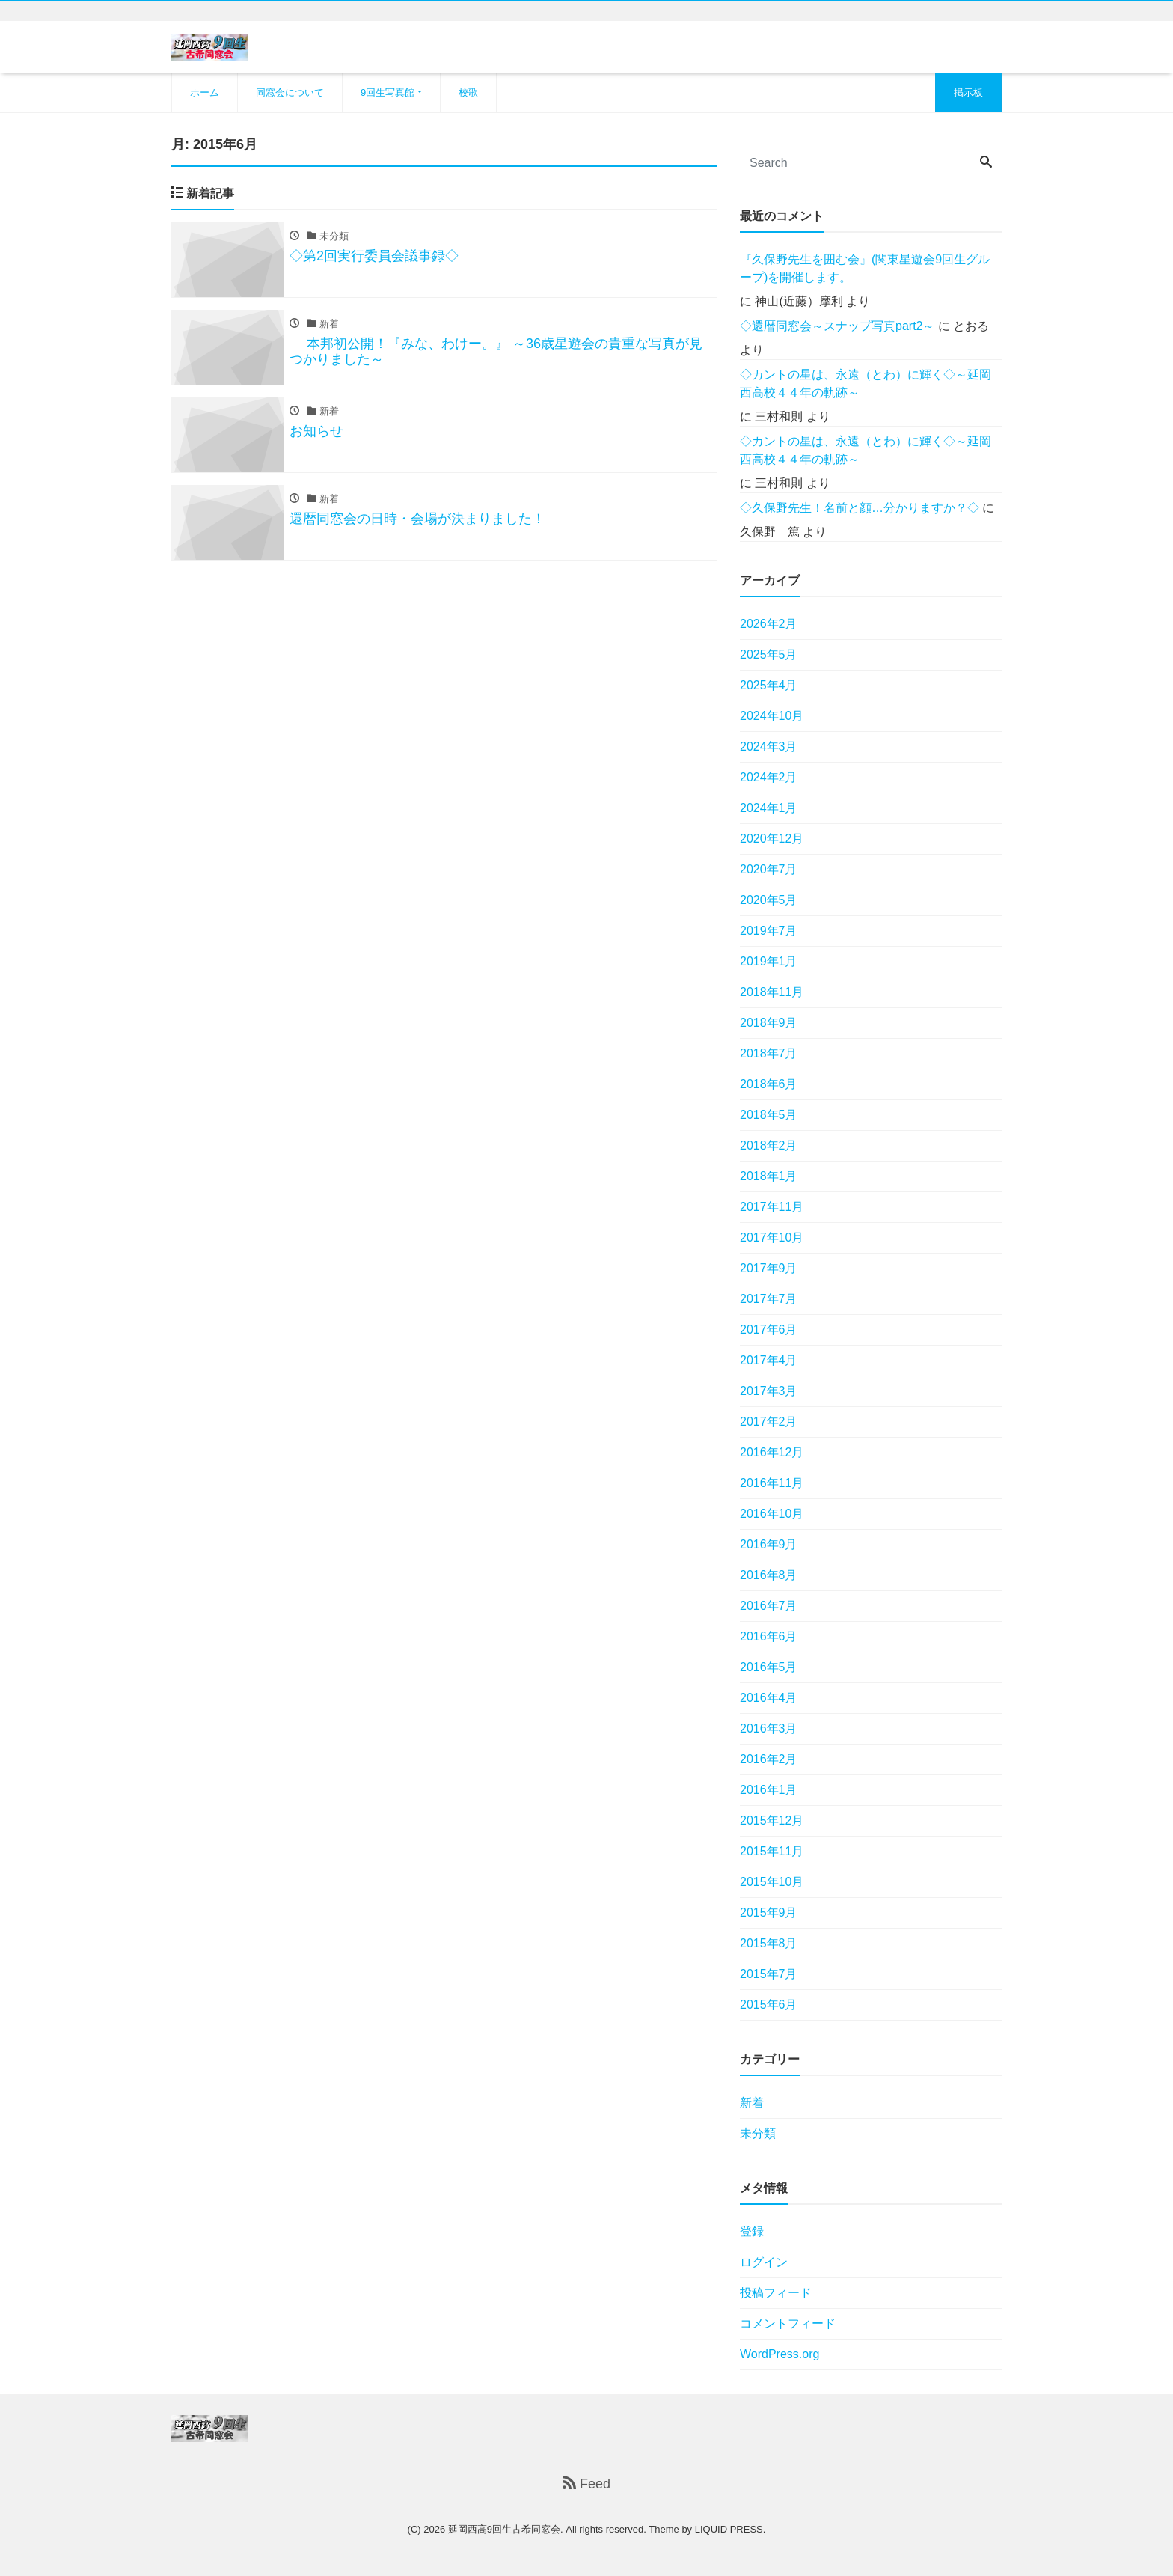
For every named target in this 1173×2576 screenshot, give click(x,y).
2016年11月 (771, 1483)
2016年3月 (768, 1728)
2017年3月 (768, 1391)
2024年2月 (768, 777)
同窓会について (290, 92)
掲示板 (968, 92)
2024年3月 (768, 746)
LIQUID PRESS (729, 2529)
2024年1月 (768, 808)
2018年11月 (771, 992)
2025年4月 (768, 685)
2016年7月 (768, 1605)
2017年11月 (771, 1206)
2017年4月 (768, 1360)
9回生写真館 (387, 92)
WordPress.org (779, 2354)
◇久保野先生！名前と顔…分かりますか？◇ (859, 507)
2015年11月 (771, 1851)
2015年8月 (768, 1943)
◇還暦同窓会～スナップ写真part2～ (837, 326)
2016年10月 (771, 1513)
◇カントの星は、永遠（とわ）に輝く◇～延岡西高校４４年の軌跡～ (865, 383)
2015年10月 (771, 1881)
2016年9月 (768, 1544)
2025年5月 (768, 654)
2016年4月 (768, 1697)
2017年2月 (768, 1421)
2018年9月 (768, 1022)
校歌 (468, 92)
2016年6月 (768, 1636)
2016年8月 (768, 1575)
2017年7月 (768, 1298)
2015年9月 (768, 1912)
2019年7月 (768, 930)
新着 (752, 2102)
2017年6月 (768, 1329)
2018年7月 (768, 1053)
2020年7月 (768, 869)
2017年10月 (771, 1237)
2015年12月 (771, 1820)
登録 (752, 2231)
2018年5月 (768, 1114)
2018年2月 (768, 1145)
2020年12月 (771, 838)
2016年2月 (768, 1759)
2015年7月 (768, 1974)
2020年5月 (768, 900)
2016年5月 (768, 1667)
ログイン (764, 2262)
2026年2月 (768, 623)
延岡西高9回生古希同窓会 (504, 2529)
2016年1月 (768, 1789)
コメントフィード (788, 2323)
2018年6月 (768, 1084)
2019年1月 (768, 961)
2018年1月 (768, 1176)
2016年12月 (771, 1452)
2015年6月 (768, 2004)
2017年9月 (768, 1268)
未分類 (758, 2133)
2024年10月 (771, 715)
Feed (586, 2483)
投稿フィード (776, 2292)
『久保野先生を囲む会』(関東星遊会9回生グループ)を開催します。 (865, 268)
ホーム (204, 92)
